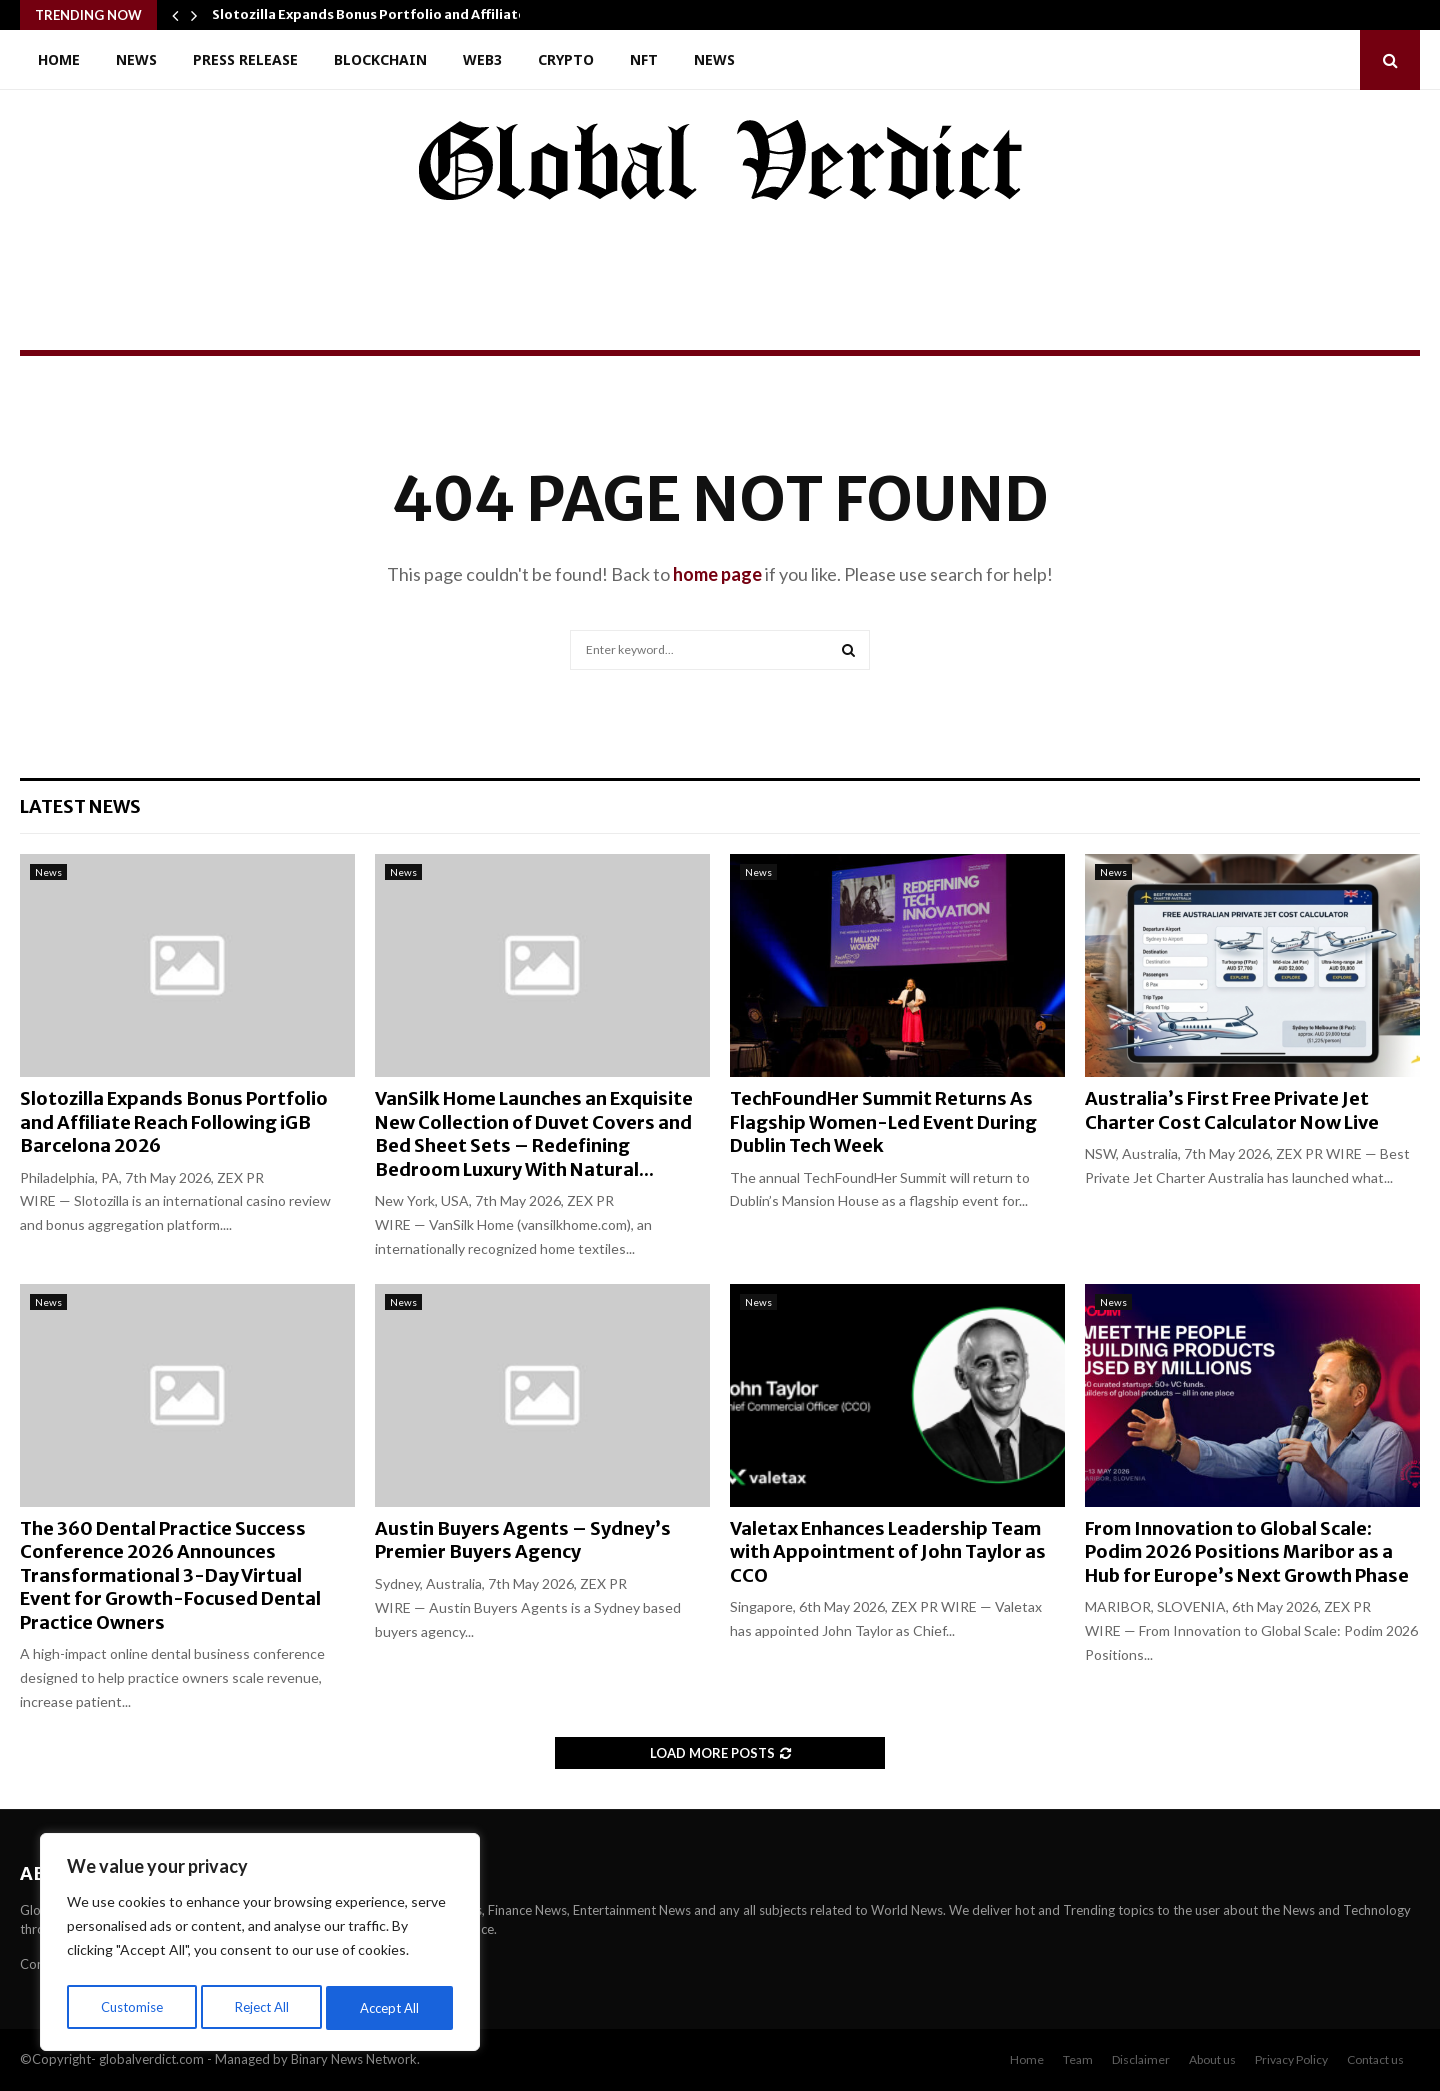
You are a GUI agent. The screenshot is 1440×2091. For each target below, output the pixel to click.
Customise (131, 2007)
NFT (644, 59)
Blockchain (380, 59)
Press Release (245, 59)
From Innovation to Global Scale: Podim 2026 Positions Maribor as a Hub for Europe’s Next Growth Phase (1247, 1552)
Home (59, 59)
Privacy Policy (1291, 2059)
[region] (260, 1946)
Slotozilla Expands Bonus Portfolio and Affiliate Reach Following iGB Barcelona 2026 (174, 1122)
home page (717, 574)
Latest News (80, 806)
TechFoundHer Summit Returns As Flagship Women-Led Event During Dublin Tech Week (883, 1122)
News (136, 59)
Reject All (262, 2007)
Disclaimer (1141, 2059)
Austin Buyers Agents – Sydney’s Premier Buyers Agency (523, 1540)
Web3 (482, 59)
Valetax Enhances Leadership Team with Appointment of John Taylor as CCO (888, 1552)
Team (1078, 2059)
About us (1212, 2059)
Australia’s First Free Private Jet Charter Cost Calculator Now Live (1232, 1110)
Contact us (1375, 2059)
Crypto (566, 59)
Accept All (391, 2007)
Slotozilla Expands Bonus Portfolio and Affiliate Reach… (396, 14)
